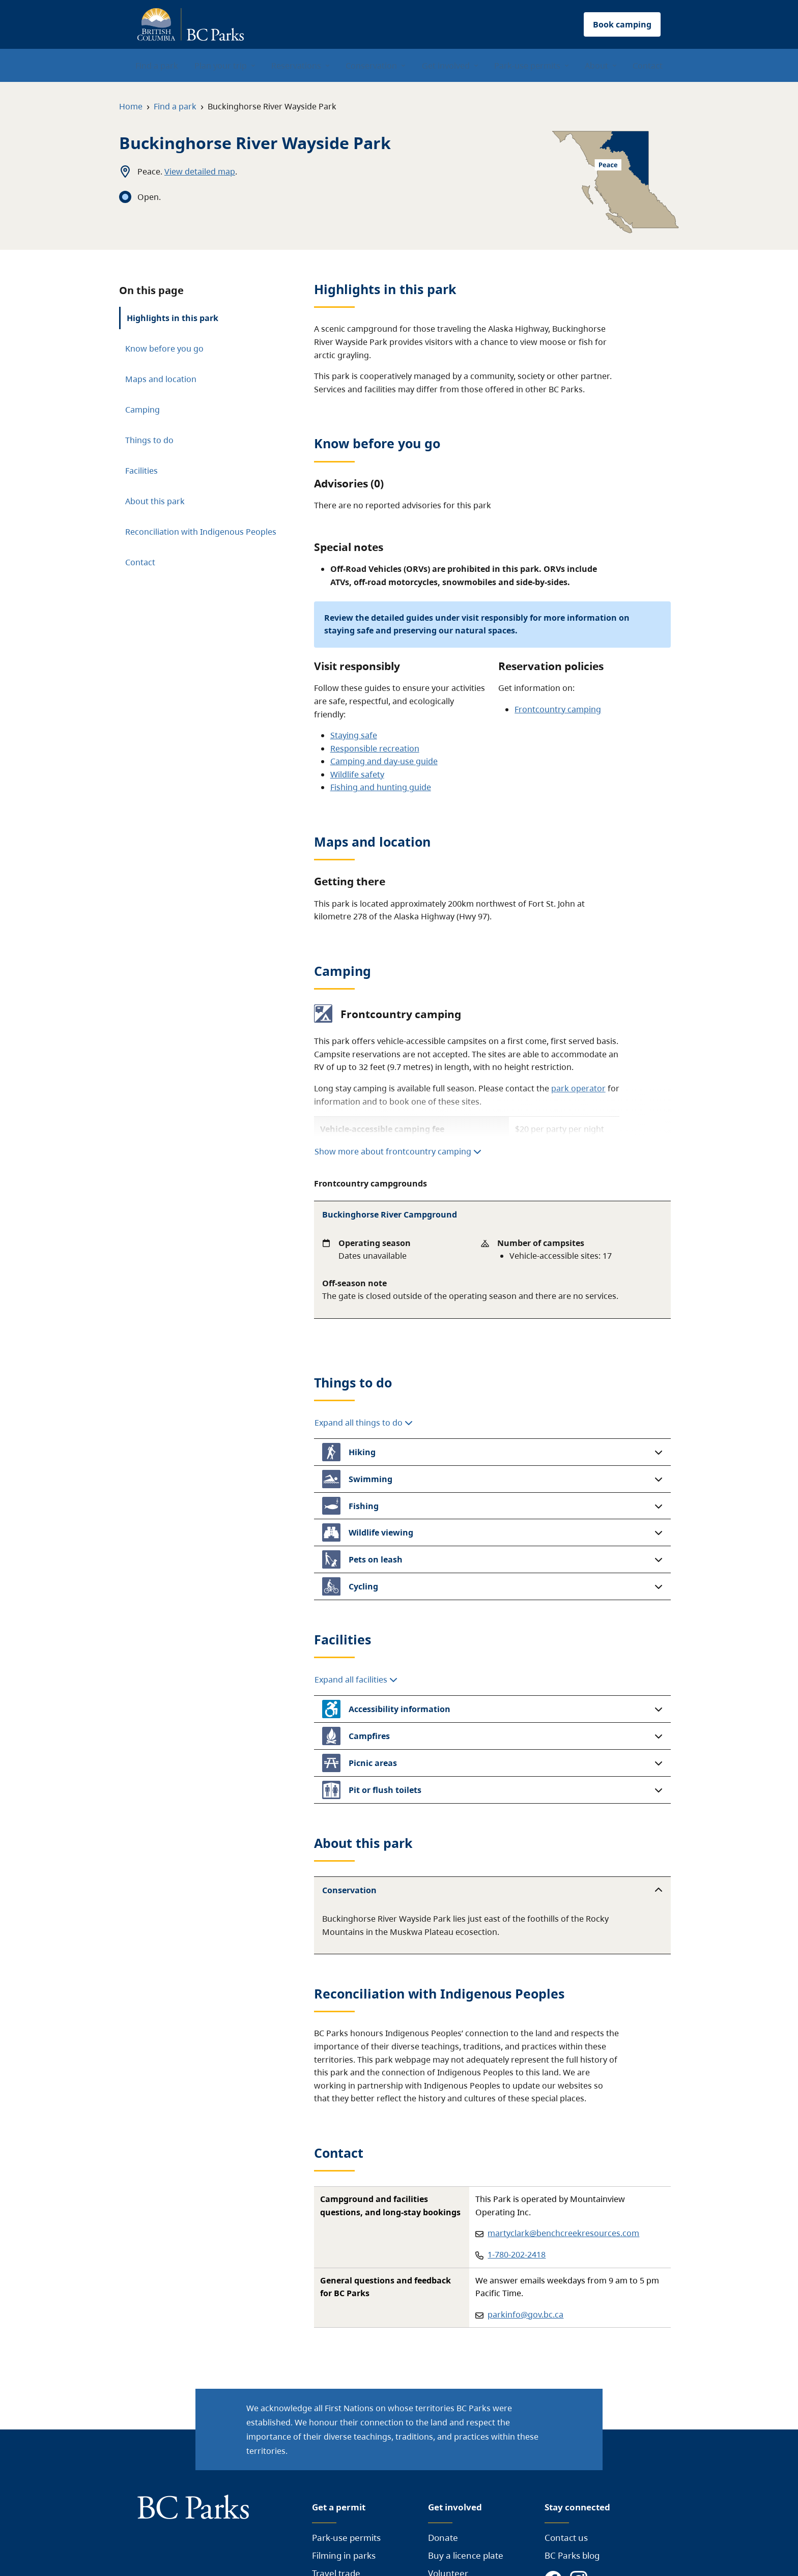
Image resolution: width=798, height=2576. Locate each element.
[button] (492, 1452)
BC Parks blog (572, 2555)
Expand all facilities (356, 1679)
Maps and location (160, 379)
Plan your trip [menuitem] (220, 65)
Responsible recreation (374, 748)
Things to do (149, 440)
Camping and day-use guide (384, 761)
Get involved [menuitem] (446, 65)
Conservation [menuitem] (371, 65)
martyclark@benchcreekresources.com (563, 2233)
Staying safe (353, 735)
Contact (140, 562)
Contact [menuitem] (648, 65)
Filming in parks (344, 2555)
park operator (578, 1088)
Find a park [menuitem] (156, 65)
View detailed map (199, 171)
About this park (155, 501)
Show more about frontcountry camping (398, 1151)
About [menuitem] (596, 65)
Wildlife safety (357, 774)
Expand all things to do (364, 1422)
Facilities (141, 470)
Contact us (566, 2537)
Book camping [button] (622, 24)
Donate (443, 2537)
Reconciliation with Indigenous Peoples (200, 531)
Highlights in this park (172, 318)
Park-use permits (346, 2537)
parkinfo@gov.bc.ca (525, 2314)
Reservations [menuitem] (296, 65)
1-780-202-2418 (517, 2254)
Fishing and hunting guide (380, 787)
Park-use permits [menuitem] (527, 65)
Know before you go (164, 348)
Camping (142, 409)
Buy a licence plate (465, 2555)
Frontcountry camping (558, 709)
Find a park (175, 106)
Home (130, 106)
